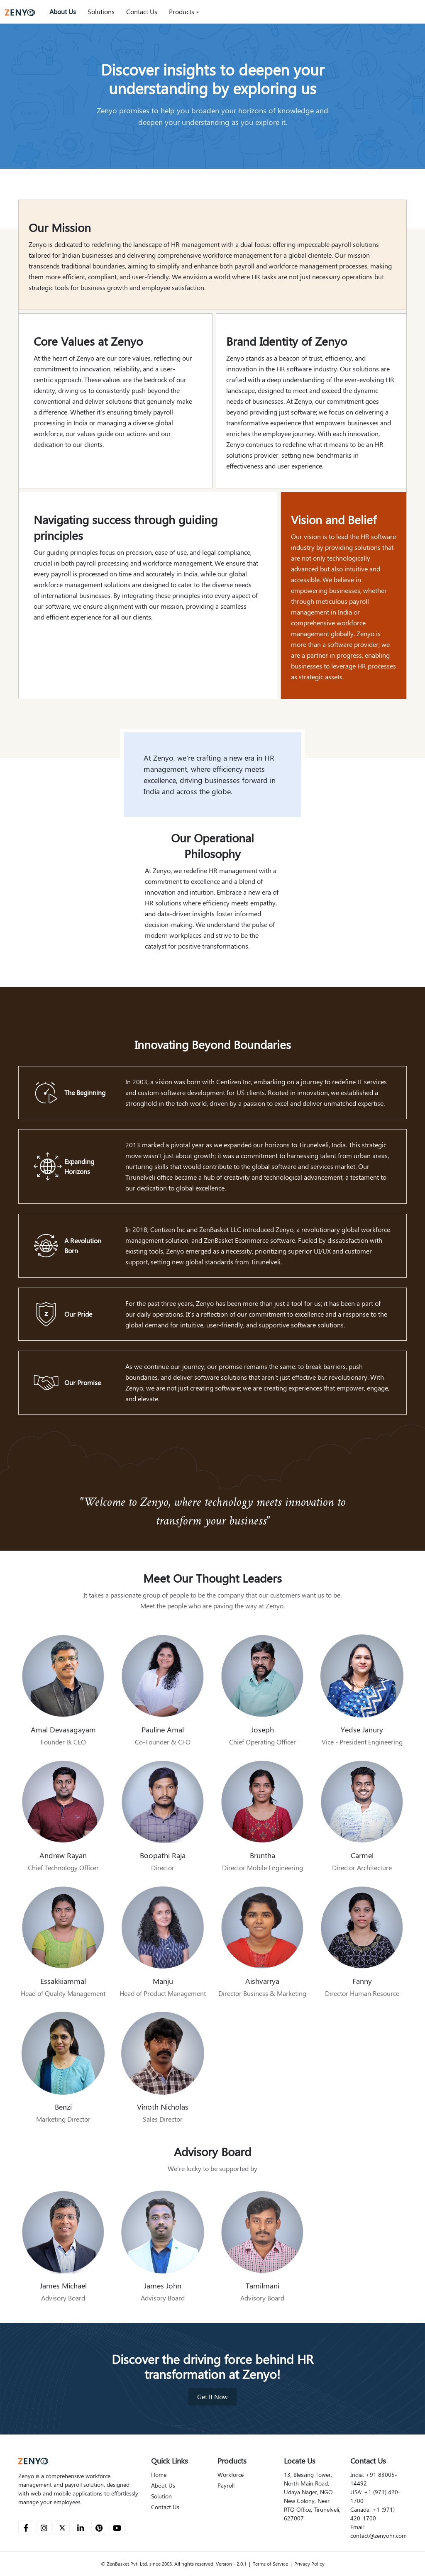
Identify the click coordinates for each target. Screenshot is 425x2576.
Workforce (230, 2475)
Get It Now (212, 2396)
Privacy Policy (309, 2563)
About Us (62, 11)
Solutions (101, 11)
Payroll (225, 2485)
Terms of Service (270, 2563)
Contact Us (141, 11)
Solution (161, 2496)
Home (158, 2475)
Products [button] (181, 11)
